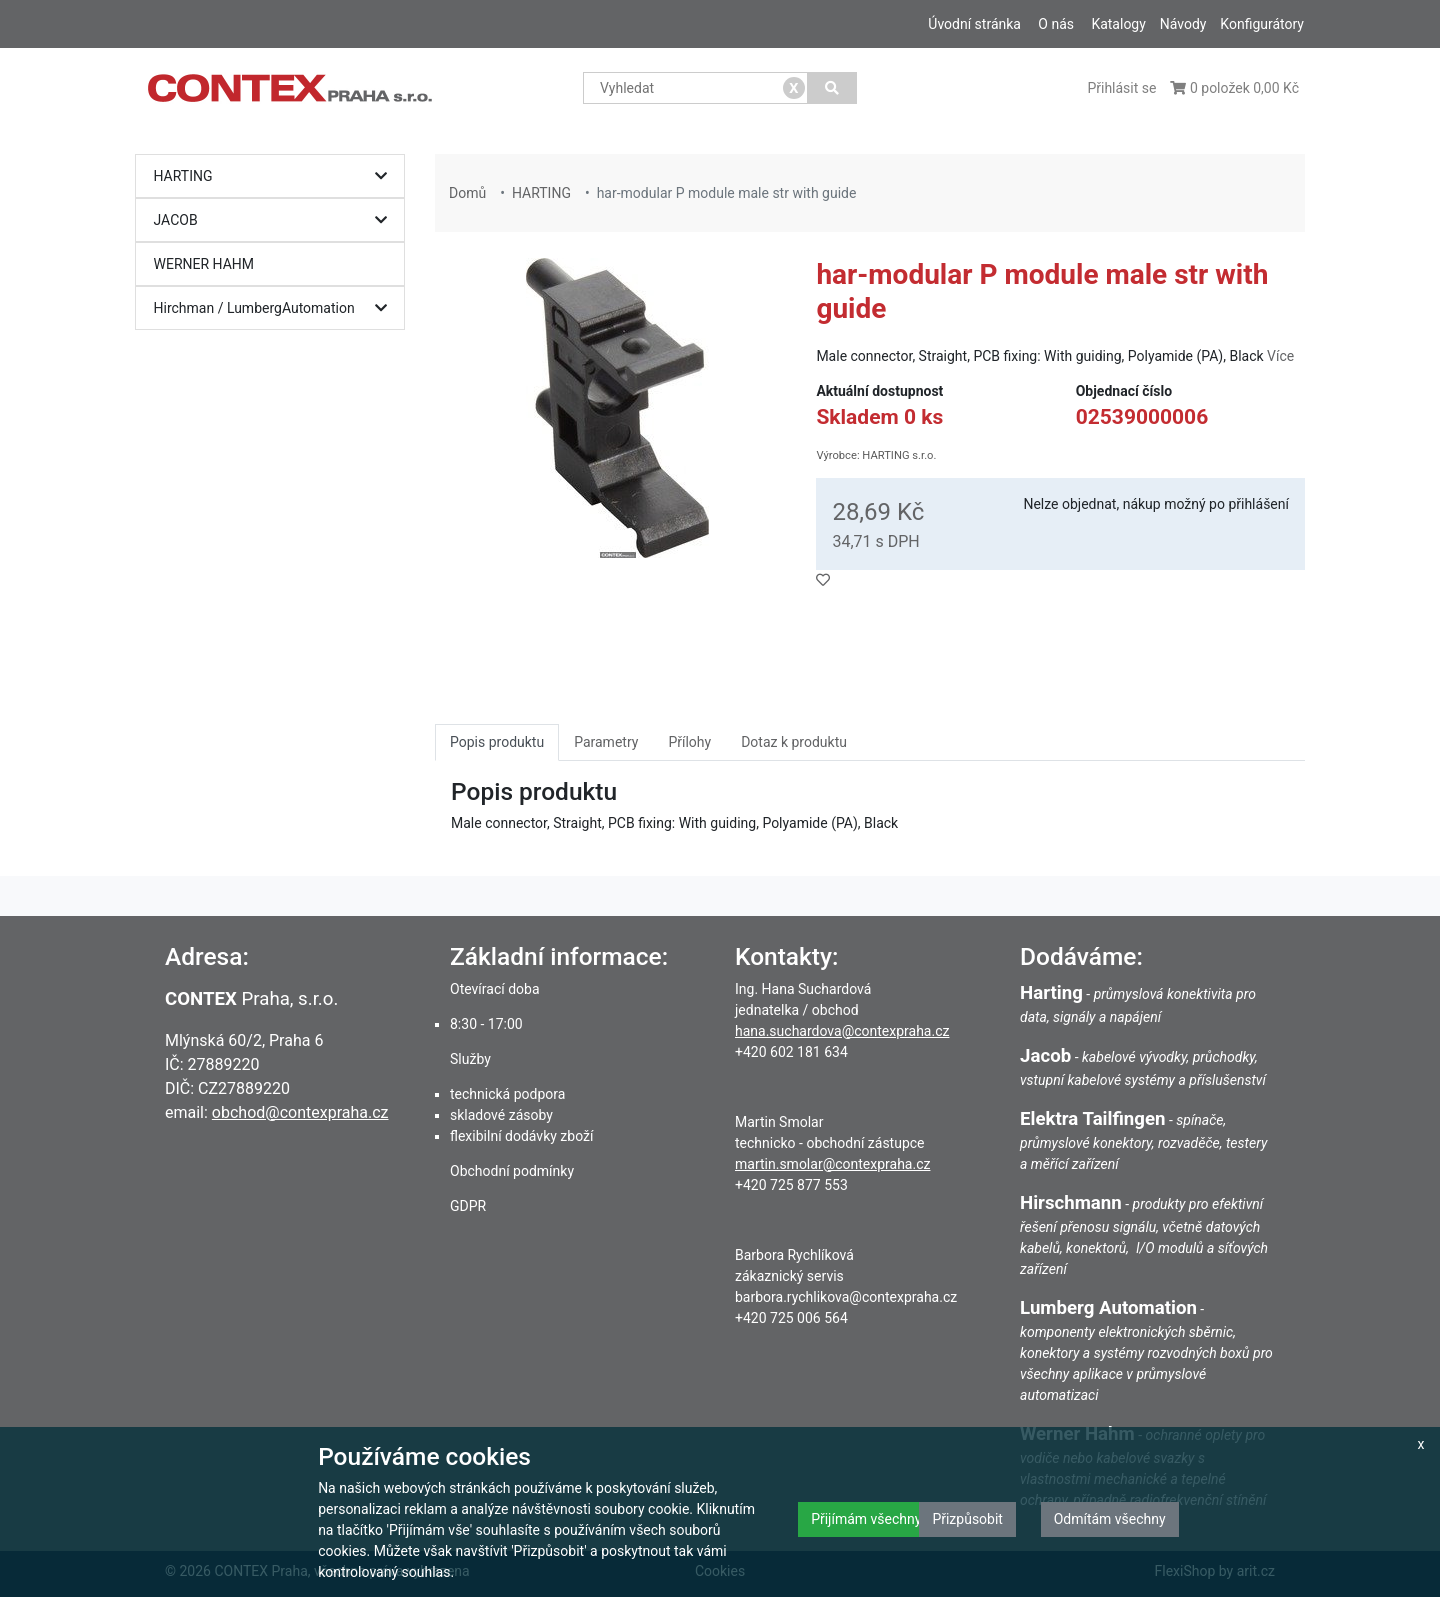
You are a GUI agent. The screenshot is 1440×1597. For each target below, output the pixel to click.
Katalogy (1118, 24)
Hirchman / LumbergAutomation (275, 308)
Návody (1183, 24)
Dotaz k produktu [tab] (794, 742)
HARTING (275, 176)
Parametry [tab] (606, 742)
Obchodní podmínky (512, 1171)
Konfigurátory (1262, 24)
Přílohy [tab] (689, 742)
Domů (467, 193)
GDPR (468, 1206)
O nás (1056, 24)
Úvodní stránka (974, 24)
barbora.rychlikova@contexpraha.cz (846, 1297)
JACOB (275, 220)
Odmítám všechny (1110, 1519)
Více (1280, 356)
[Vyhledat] (832, 88)
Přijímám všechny (866, 1519)
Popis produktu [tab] (497, 742)
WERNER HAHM (204, 264)
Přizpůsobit (967, 1519)
